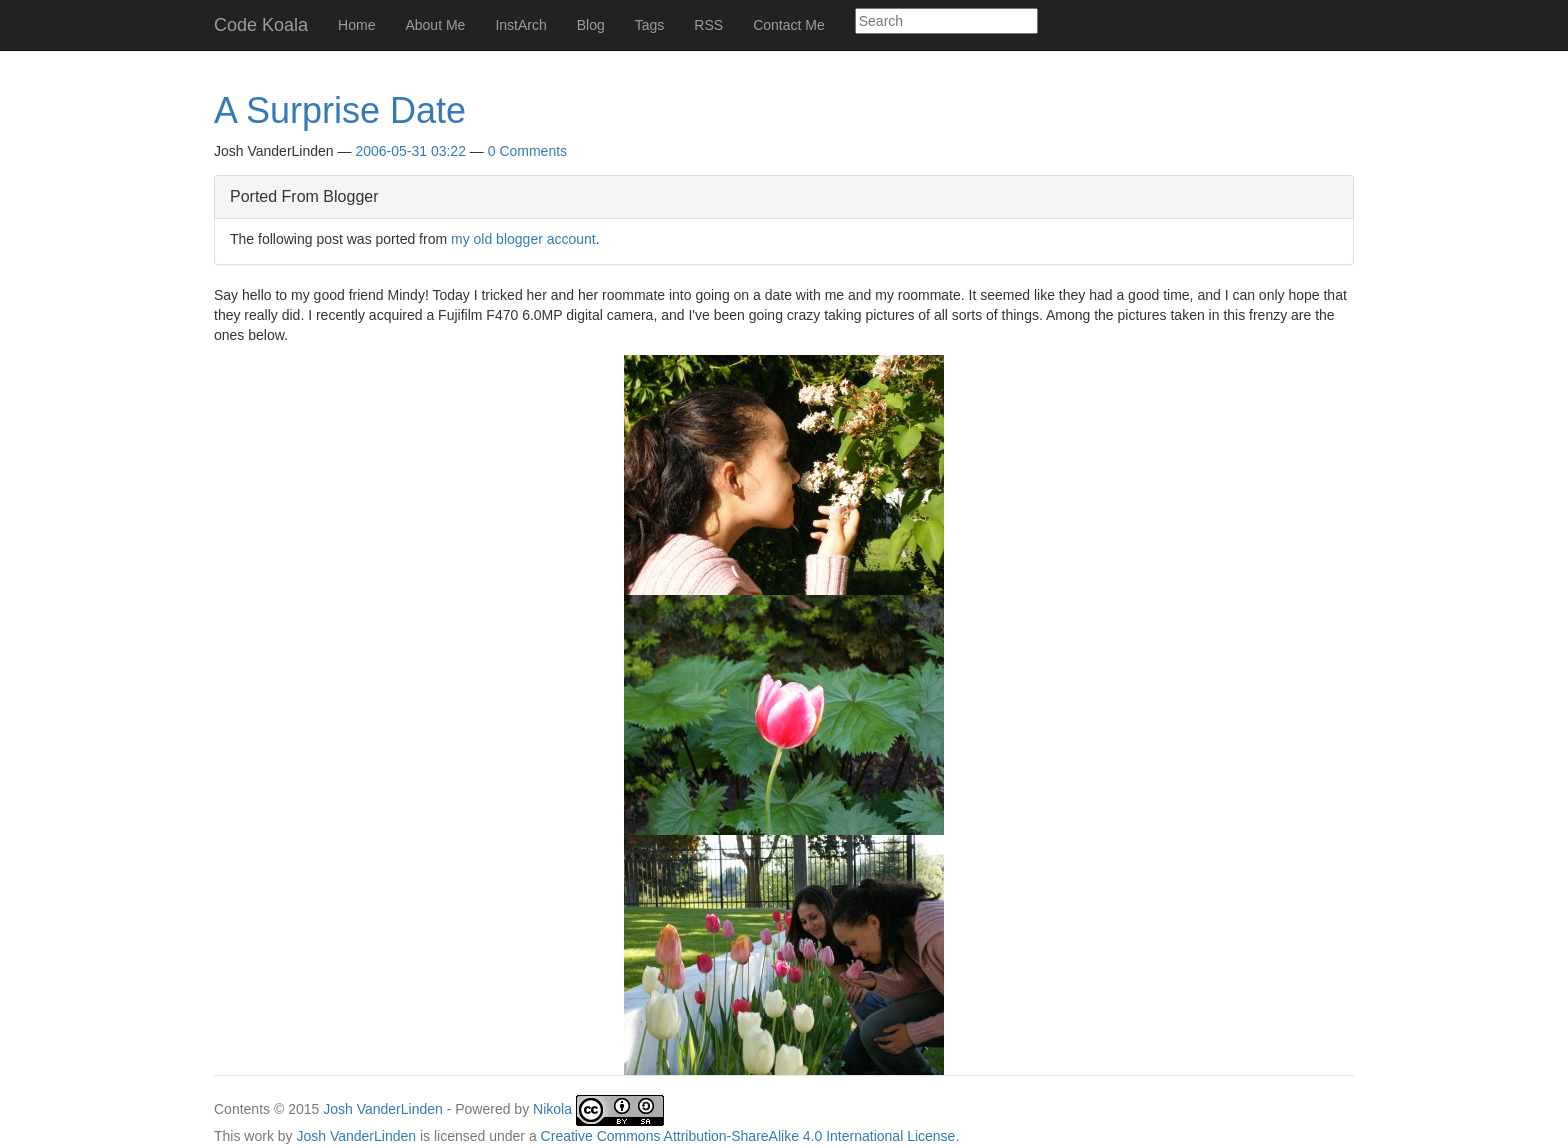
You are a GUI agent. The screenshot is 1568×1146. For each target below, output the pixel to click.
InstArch (520, 25)
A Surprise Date (340, 110)
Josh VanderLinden (383, 1110)
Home (356, 25)
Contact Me (789, 25)
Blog (591, 25)
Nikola (552, 1110)
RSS (708, 25)
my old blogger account (523, 239)
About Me (435, 25)
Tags (650, 25)
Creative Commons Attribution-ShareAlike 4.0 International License (748, 1136)
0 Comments (527, 151)
